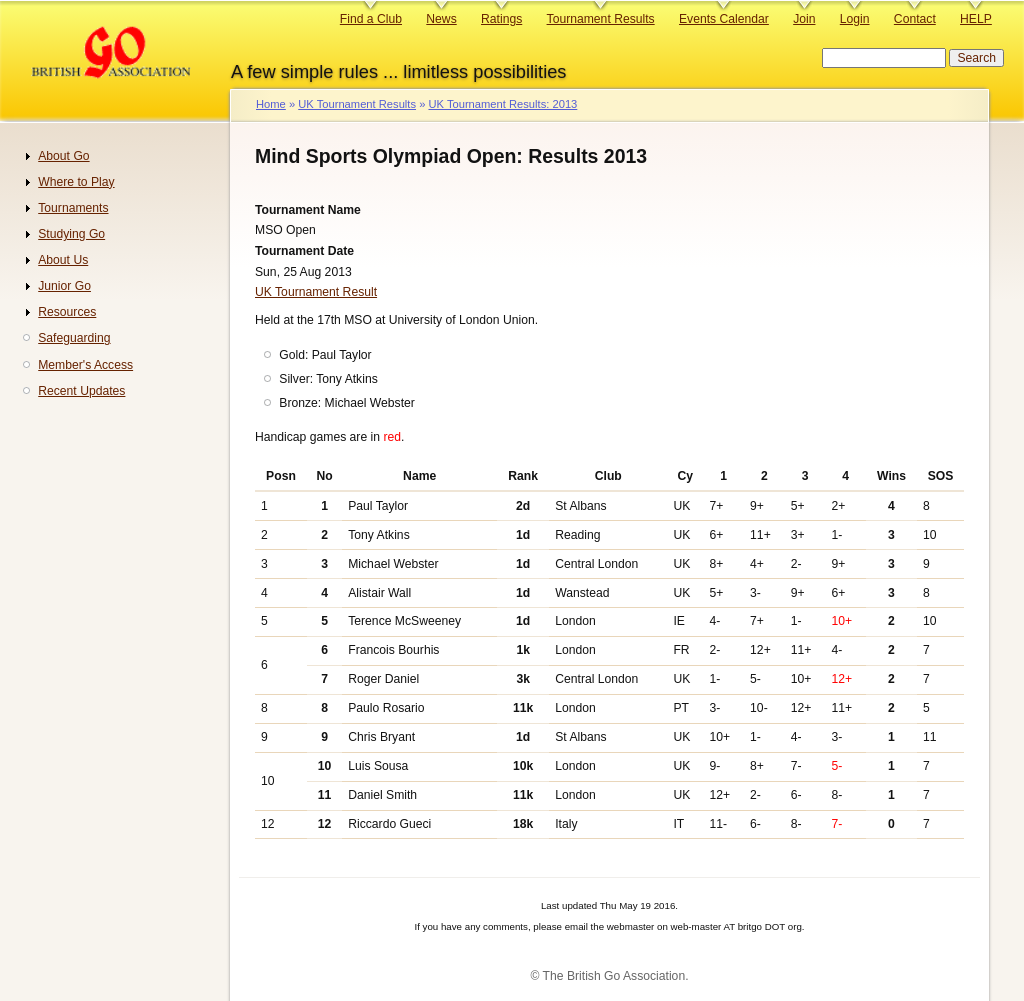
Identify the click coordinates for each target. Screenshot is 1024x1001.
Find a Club (371, 19)
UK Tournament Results (357, 104)
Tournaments (73, 208)
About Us (63, 260)
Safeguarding (74, 338)
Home (271, 104)
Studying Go (71, 234)
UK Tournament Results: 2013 (502, 104)
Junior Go (64, 286)
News (441, 19)
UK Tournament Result (316, 292)
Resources (67, 312)
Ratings (501, 19)
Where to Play (76, 182)
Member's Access (85, 365)
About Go (63, 156)
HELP (976, 19)
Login (855, 19)
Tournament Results (601, 19)
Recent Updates (81, 391)
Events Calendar (724, 19)
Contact (915, 19)
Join (804, 19)
